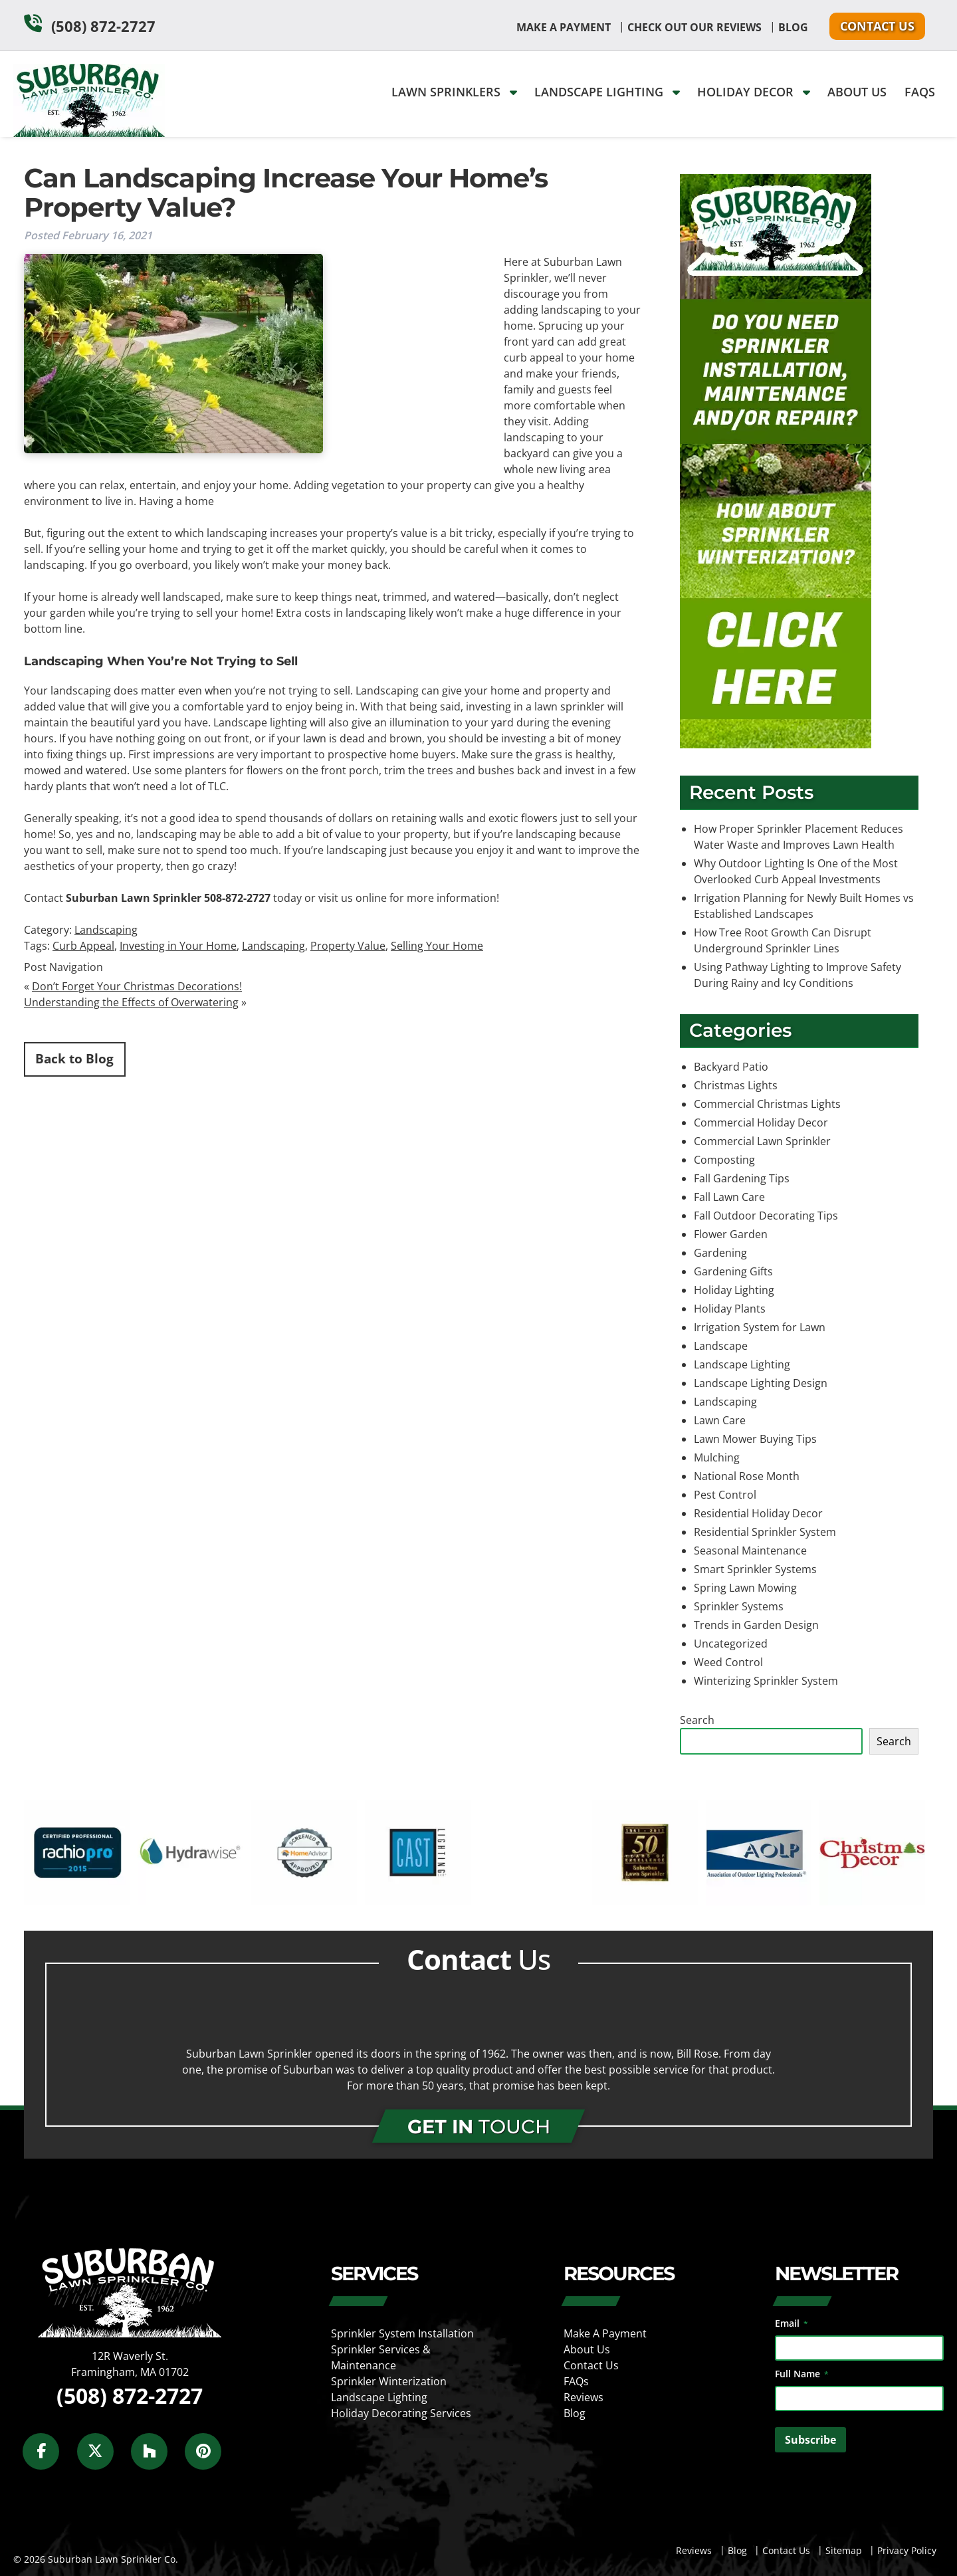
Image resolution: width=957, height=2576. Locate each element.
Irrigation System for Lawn (759, 1327)
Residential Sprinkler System (765, 1532)
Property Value (347, 945)
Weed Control (728, 1662)
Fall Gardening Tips (742, 1178)
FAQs (919, 92)
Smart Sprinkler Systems (755, 1569)
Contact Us (877, 26)
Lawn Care (720, 1420)
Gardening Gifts (733, 1271)
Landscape (721, 1346)
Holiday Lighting (734, 1290)
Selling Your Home (437, 945)
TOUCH (478, 2126)
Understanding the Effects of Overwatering (131, 1002)
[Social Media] (48, 2458)
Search (697, 1720)
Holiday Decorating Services (401, 2413)
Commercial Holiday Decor (761, 1122)
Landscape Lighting (607, 92)
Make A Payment (563, 27)
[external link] (77, 1901)
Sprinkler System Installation (402, 2333)
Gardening (720, 1252)
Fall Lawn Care (729, 1197)
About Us (857, 92)
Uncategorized (731, 1643)
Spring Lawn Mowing (745, 1587)
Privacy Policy (906, 2550)
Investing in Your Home (178, 945)
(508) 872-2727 (103, 26)
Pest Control (725, 1494)
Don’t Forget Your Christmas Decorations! (137, 986)
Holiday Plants (730, 1308)
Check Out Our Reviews (694, 27)
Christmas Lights (736, 1085)
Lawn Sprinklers (454, 92)
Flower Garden (731, 1234)
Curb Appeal (83, 945)
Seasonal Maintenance (750, 1550)
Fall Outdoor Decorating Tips (766, 1215)
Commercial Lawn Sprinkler (762, 1141)
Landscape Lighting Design (760, 1383)
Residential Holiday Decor (758, 1513)
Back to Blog (74, 1058)
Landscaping (106, 929)
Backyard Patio (731, 1066)
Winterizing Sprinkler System (766, 1680)
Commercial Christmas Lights (767, 1104)
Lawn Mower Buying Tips (755, 1439)
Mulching (717, 1457)
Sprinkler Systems (739, 1606)
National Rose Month (746, 1476)
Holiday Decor (753, 92)
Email (791, 2323)
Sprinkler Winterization (389, 2381)
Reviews (583, 2397)
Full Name (802, 2373)
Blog (793, 27)
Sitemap (843, 2550)
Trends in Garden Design (756, 1625)
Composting (724, 1159)
